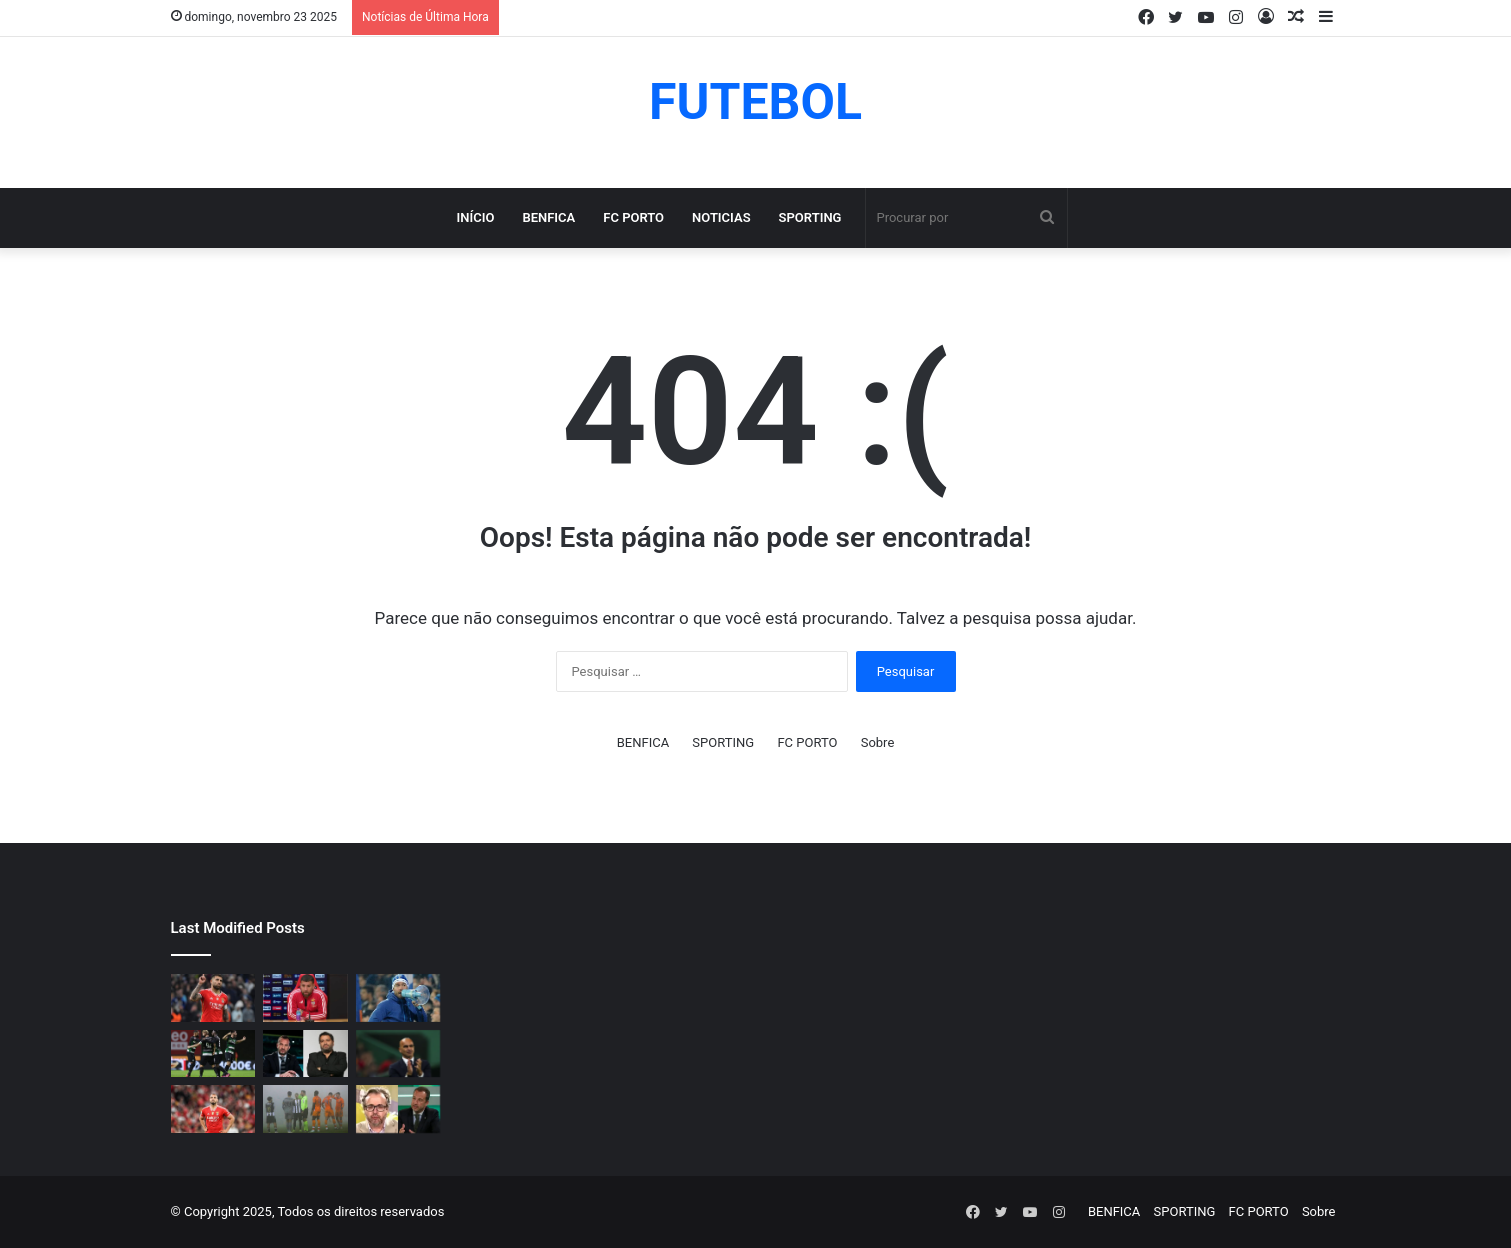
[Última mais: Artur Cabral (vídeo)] (213, 1109)
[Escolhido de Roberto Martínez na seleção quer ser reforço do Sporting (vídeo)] (398, 1054)
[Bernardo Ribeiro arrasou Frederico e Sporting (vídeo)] (305, 1054)
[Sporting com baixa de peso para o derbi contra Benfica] (213, 1054)
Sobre (878, 742)
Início (476, 217)
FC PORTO (633, 217)
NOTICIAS (721, 217)
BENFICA (548, 217)
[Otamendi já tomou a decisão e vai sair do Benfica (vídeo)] (213, 998)
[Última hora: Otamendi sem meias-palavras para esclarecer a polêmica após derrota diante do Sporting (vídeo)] (305, 998)
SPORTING (810, 217)
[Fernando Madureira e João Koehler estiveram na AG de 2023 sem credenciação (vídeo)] (398, 998)
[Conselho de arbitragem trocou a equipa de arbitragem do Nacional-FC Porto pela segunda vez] (305, 1109)
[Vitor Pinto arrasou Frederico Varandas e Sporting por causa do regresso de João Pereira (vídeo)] (398, 1109)
